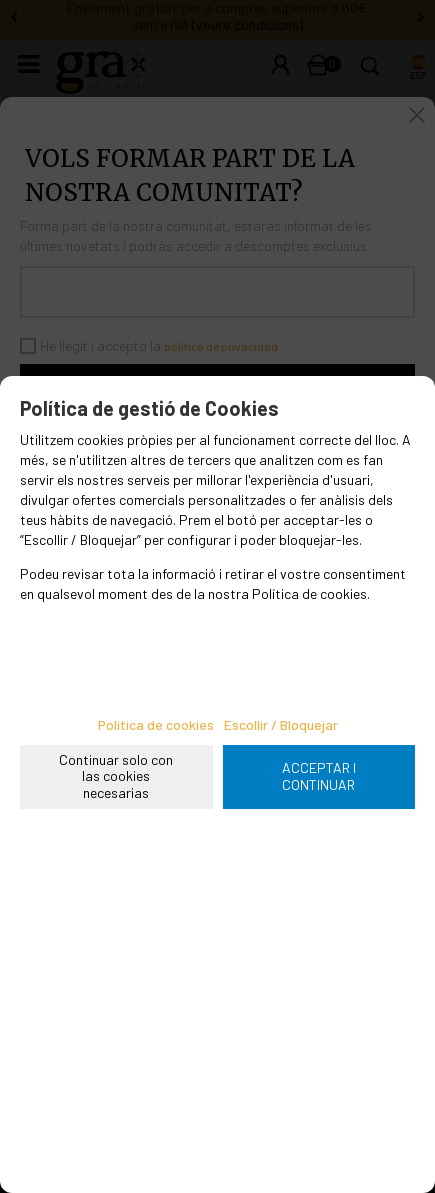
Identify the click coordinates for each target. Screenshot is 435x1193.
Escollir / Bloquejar (281, 724)
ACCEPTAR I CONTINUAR (319, 776)
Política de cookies (156, 724)
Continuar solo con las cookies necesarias (116, 776)
